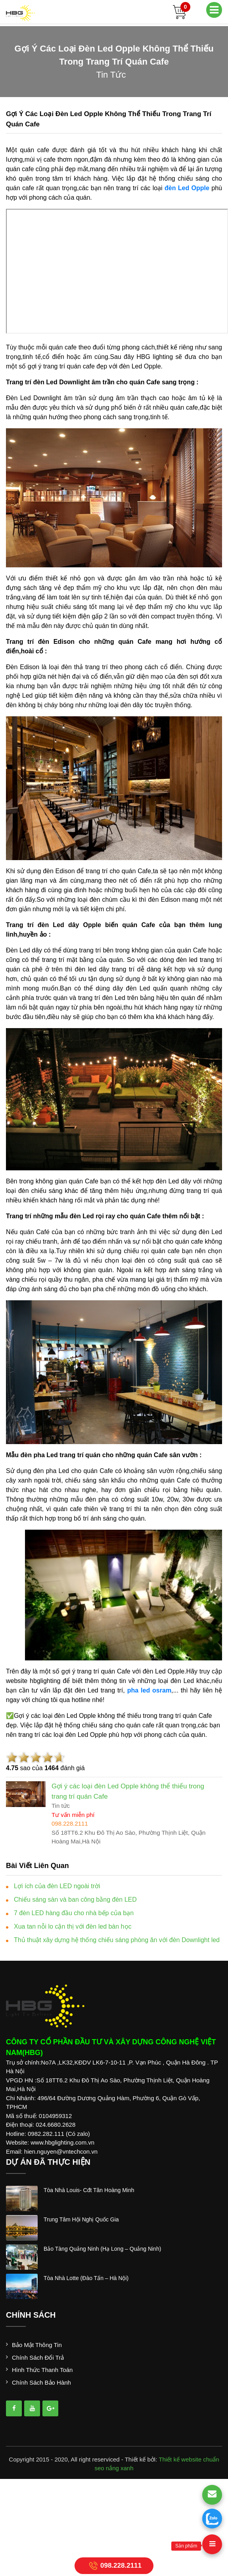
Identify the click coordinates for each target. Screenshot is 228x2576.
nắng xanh (120, 2468)
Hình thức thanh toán (42, 2369)
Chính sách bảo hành (41, 2382)
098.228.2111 (114, 2565)
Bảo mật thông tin (37, 2344)
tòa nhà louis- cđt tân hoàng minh (89, 2190)
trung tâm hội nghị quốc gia (81, 2219)
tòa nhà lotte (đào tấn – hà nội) (86, 2278)
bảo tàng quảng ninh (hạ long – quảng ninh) (102, 2249)
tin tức (111, 75)
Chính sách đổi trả (38, 2357)
